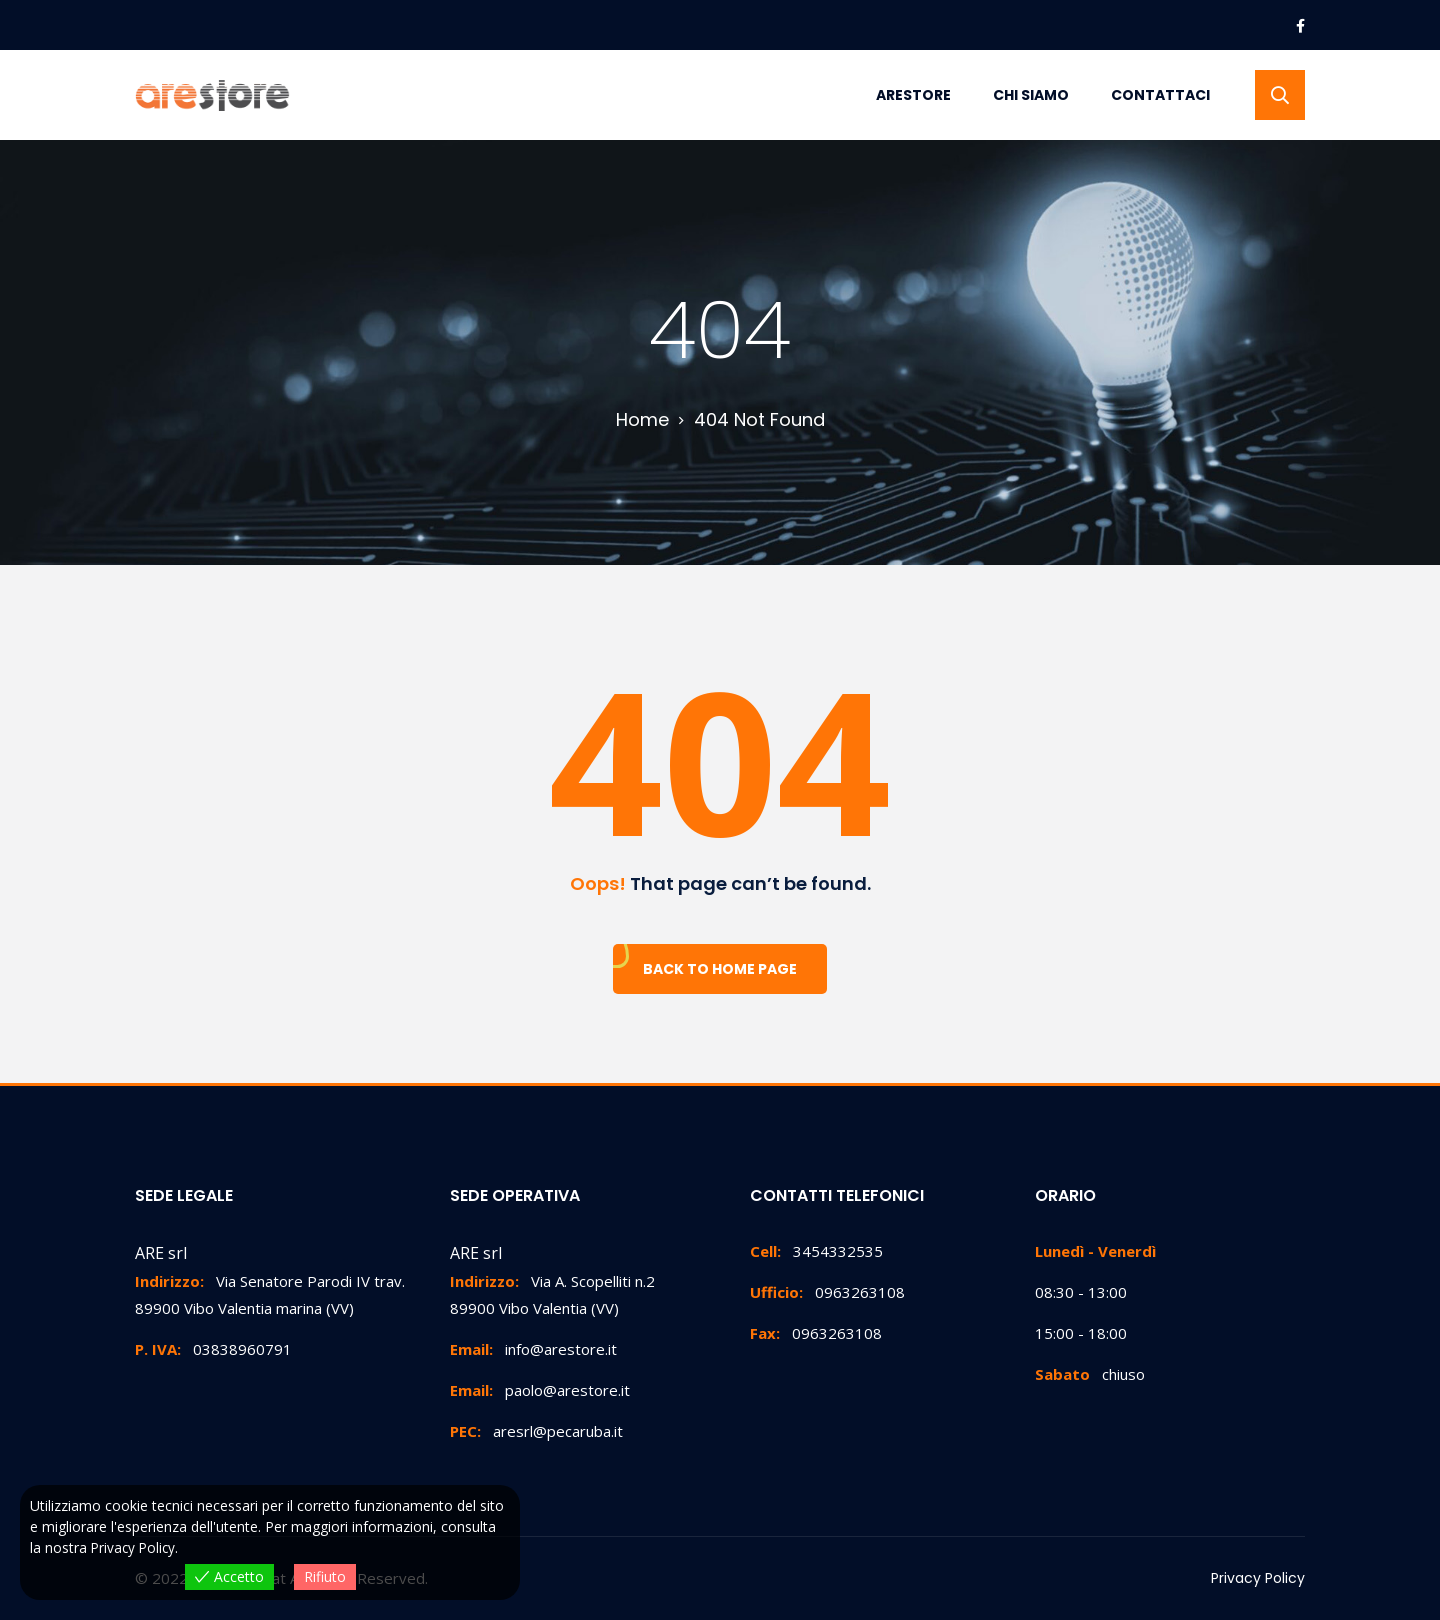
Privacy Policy (1258, 1578)
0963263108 (827, 1292)
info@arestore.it (533, 1349)
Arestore (913, 95)
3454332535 (816, 1251)
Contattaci (1160, 95)
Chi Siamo (1031, 95)
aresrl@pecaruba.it (536, 1431)
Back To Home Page (720, 969)
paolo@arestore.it (540, 1390)
